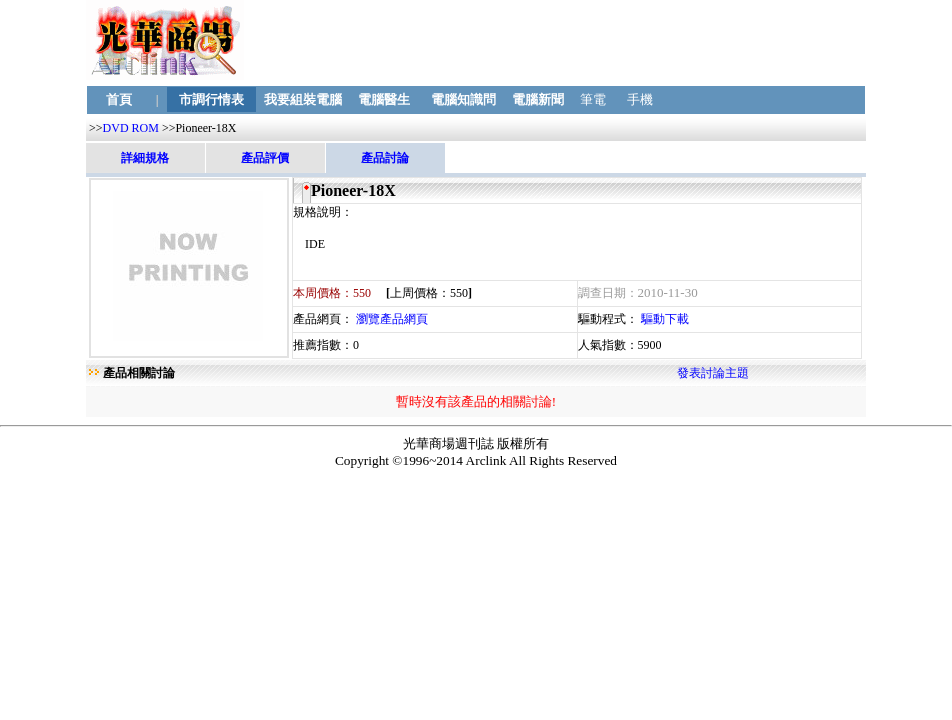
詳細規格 (145, 158)
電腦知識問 (463, 99)
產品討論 (385, 158)
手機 (640, 99)
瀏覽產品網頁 (392, 319)
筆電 (592, 99)
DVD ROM (131, 128)
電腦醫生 (383, 99)
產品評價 (265, 158)
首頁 (119, 99)
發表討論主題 (713, 373)
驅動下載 (665, 319)
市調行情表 (212, 99)
